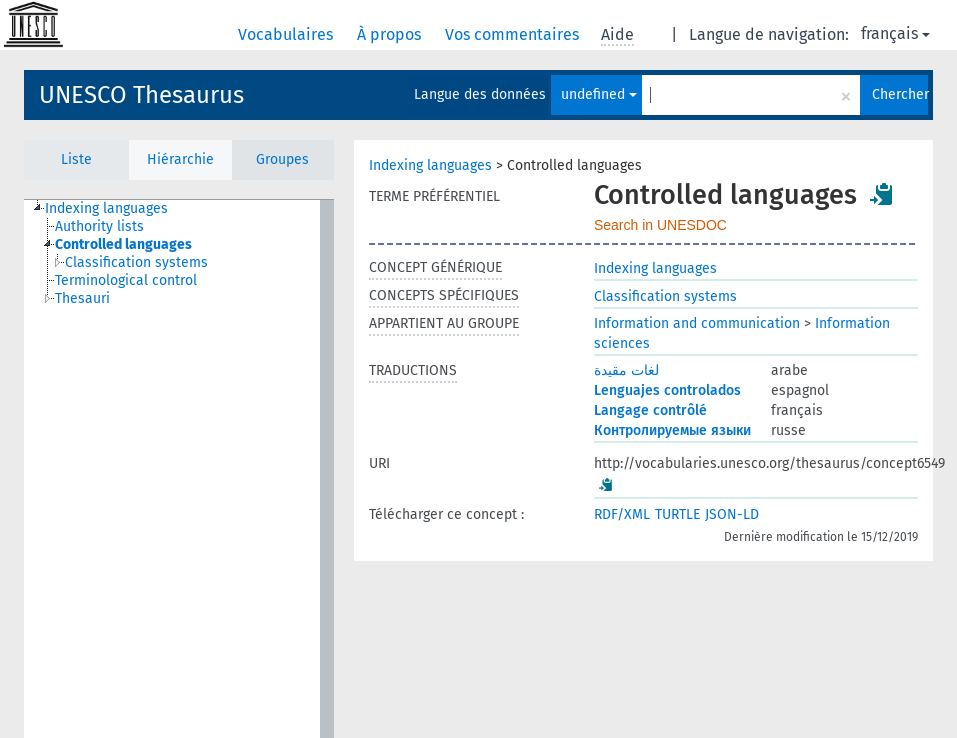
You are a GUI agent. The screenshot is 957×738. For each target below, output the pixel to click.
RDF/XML (622, 514)
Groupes (282, 159)
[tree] (179, 469)
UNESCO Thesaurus (141, 95)
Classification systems (665, 296)
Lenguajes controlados (667, 390)
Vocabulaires (287, 34)
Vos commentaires (514, 34)
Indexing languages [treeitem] (106, 208)
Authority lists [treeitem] (99, 226)
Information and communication (697, 323)
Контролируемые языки (672, 430)
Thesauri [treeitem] (82, 298)
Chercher (900, 94)
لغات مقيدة (626, 370)
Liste (76, 159)
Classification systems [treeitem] (136, 262)
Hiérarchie (180, 159)
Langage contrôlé (650, 410)
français (895, 33)
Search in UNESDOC (660, 225)
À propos (391, 34)
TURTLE (677, 514)
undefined (599, 94)
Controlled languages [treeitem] (123, 244)
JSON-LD (732, 514)
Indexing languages (430, 165)
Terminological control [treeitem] (126, 280)
